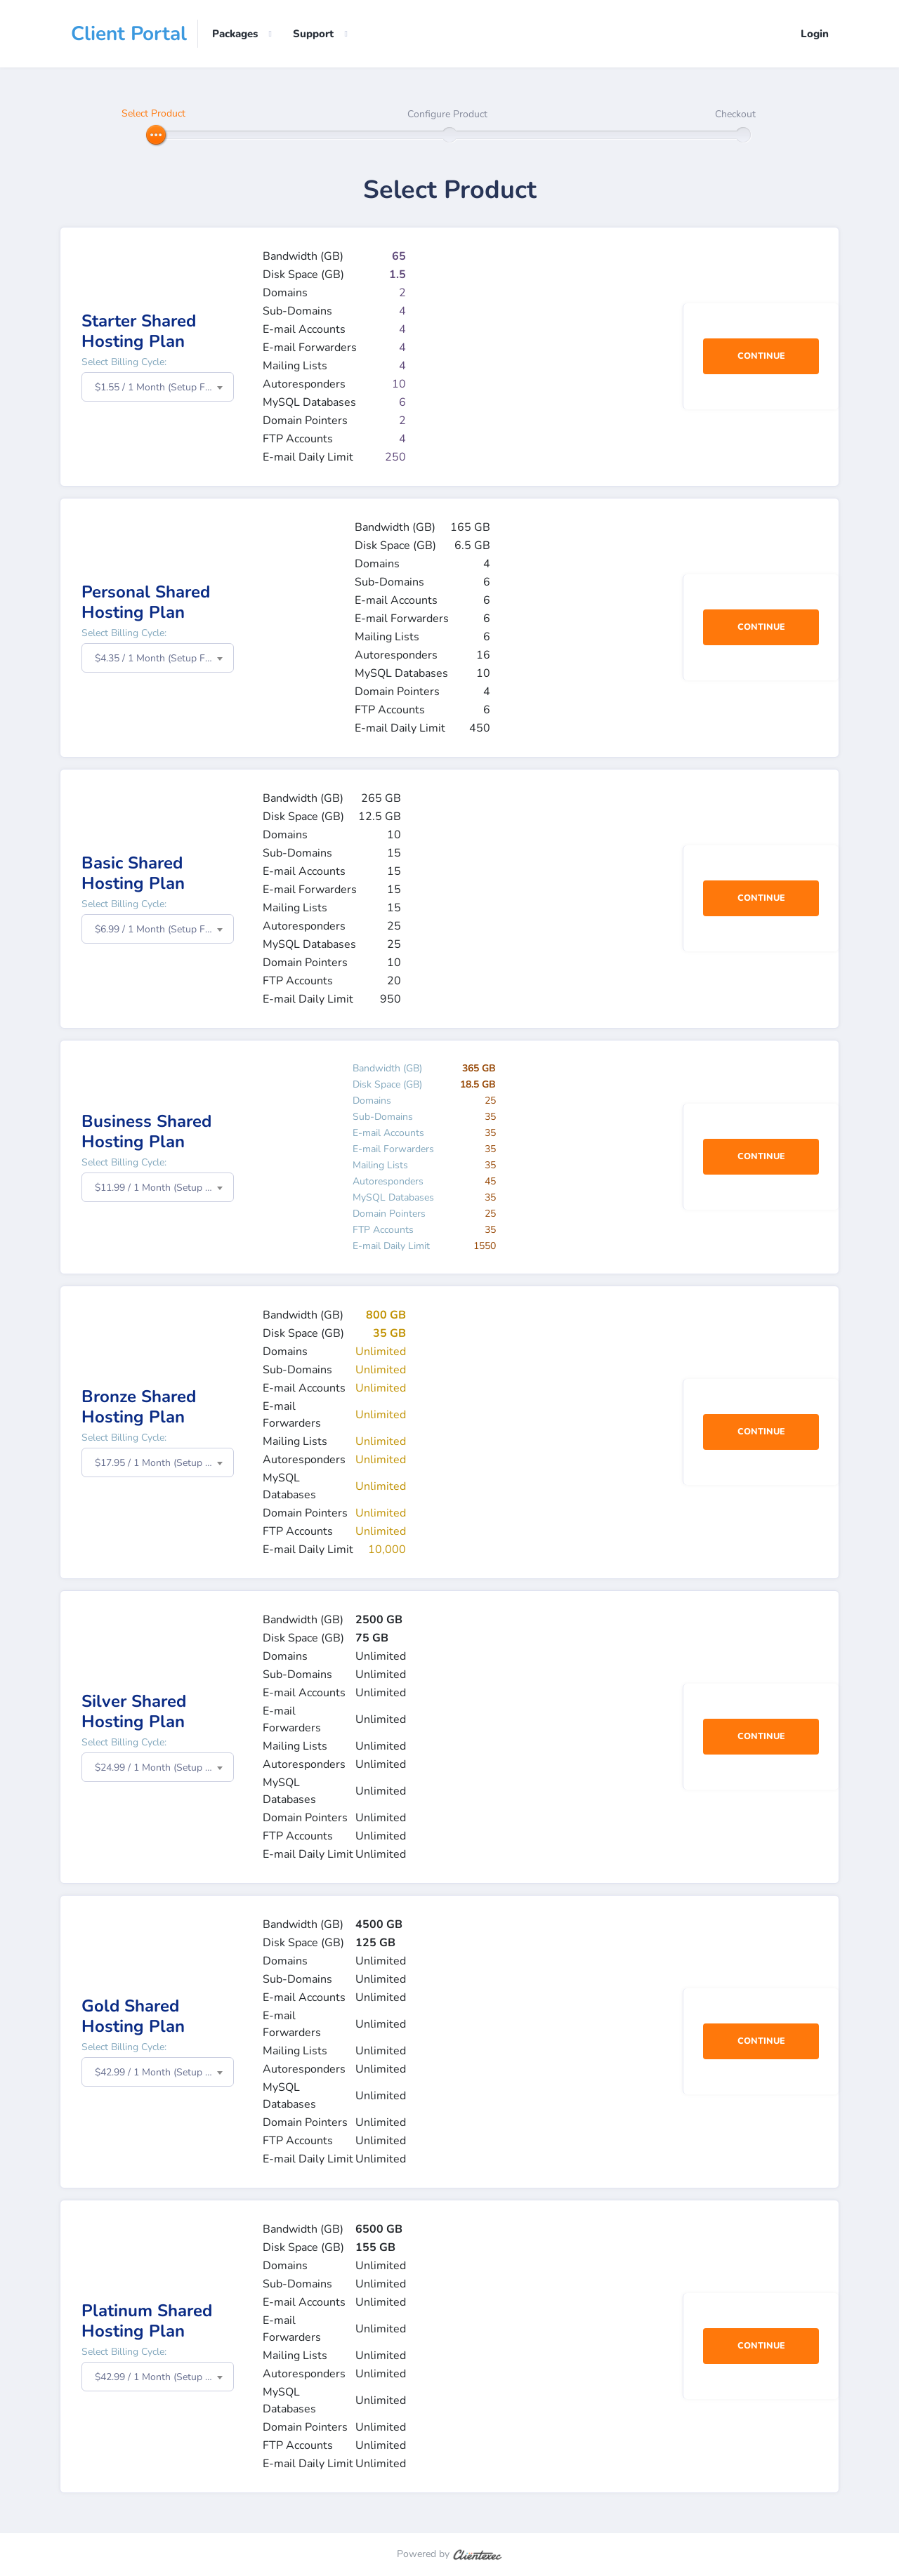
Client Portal (129, 34)
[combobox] (157, 387)
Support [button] (313, 34)
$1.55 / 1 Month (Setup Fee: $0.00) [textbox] (164, 388)
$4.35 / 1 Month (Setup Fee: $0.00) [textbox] (164, 659)
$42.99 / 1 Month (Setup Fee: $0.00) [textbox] (164, 2073)
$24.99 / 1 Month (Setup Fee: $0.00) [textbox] (164, 1768)
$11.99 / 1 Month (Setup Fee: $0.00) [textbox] (164, 1188)
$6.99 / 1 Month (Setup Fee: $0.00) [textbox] (164, 930)
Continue (761, 357)
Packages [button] (235, 34)
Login (815, 34)
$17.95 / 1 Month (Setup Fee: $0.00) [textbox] (164, 1463)
